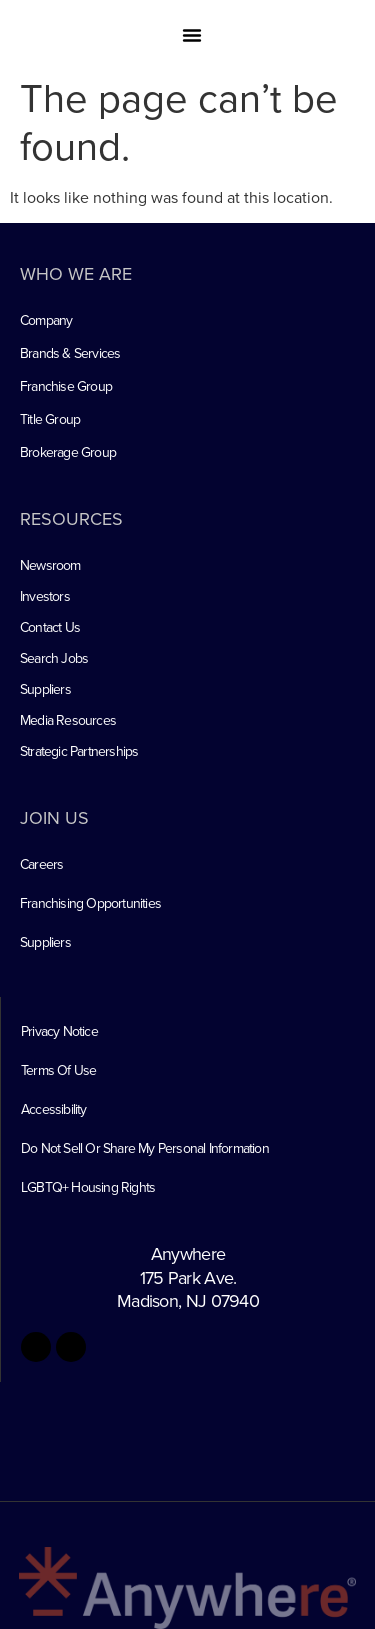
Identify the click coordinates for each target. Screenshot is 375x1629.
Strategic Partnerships (79, 751)
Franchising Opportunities (90, 903)
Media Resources (68, 720)
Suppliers (45, 689)
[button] (192, 35)
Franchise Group (66, 386)
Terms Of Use (58, 1070)
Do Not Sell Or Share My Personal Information (145, 1148)
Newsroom (50, 565)
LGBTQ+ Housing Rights (88, 1187)
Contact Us (50, 627)
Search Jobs (54, 658)
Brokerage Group (68, 452)
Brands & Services (70, 353)
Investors (45, 596)
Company (46, 320)
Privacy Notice (59, 1031)
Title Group (50, 419)
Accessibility (54, 1109)
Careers (41, 864)
